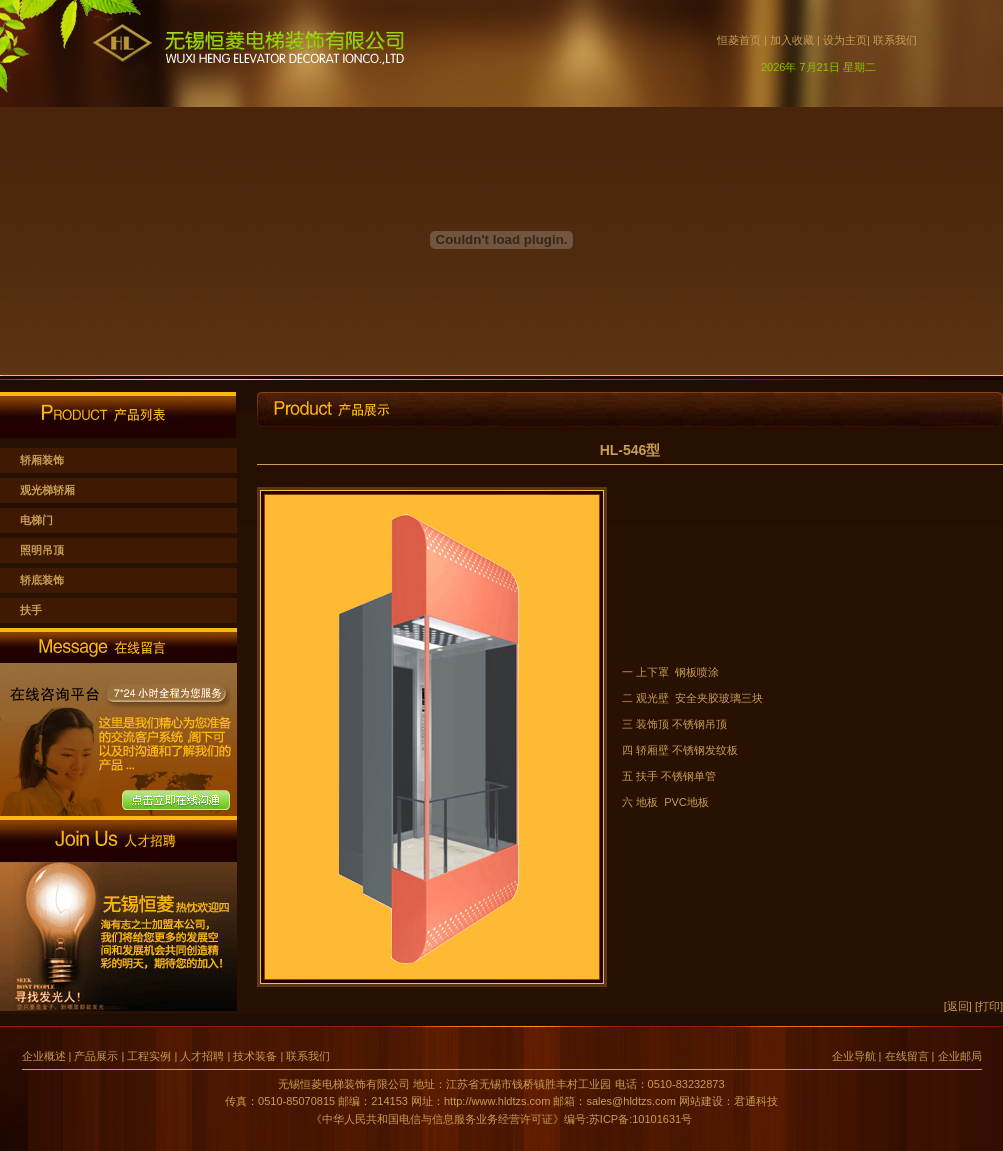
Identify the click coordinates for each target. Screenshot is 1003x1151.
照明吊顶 (42, 550)
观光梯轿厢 (47, 490)
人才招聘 (202, 1056)
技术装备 (255, 1056)
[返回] (958, 1006)
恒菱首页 (743, 40)
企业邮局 (960, 1056)
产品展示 (96, 1056)
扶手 (31, 610)
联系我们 (895, 40)
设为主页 (845, 40)
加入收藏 (792, 40)
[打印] (989, 1006)
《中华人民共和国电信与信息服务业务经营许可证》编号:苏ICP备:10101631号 (501, 1119)
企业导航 (854, 1056)
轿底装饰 (42, 580)
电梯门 (36, 520)
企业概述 (45, 1056)
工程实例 (149, 1056)
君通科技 (756, 1101)
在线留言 (907, 1056)
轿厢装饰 (42, 460)
